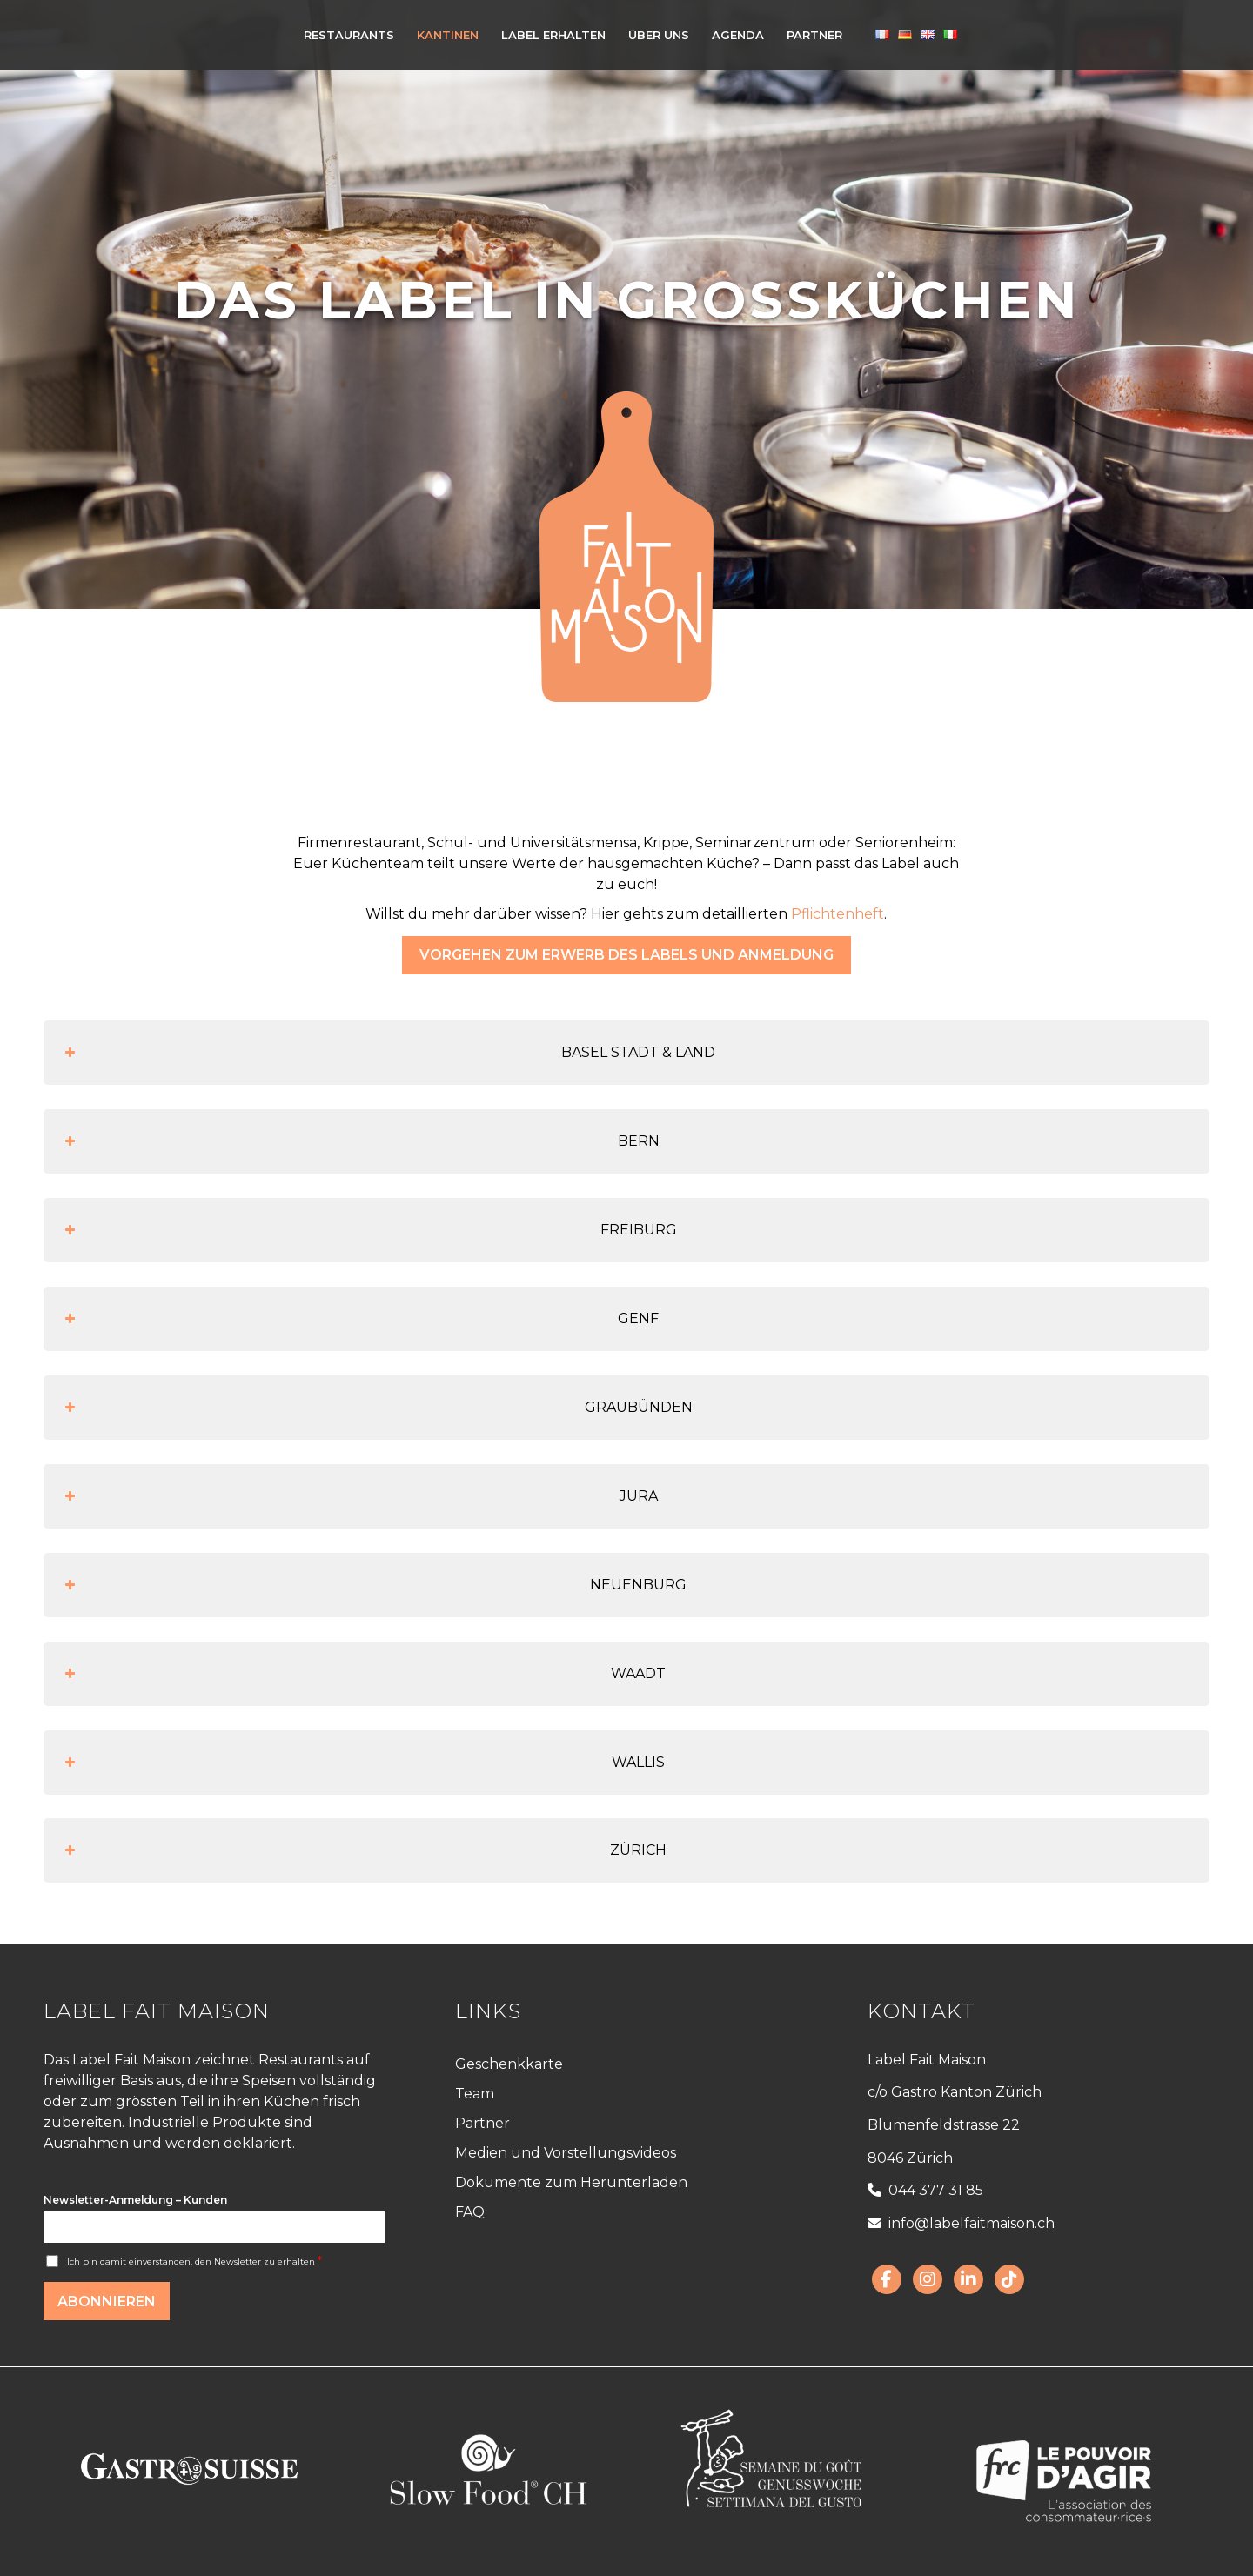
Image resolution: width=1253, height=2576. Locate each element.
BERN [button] (360, 1141)
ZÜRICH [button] (364, 1850)
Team (474, 2093)
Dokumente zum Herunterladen (571, 2182)
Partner (482, 2123)
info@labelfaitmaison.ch (961, 2223)
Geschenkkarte (509, 2064)
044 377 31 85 (925, 2190)
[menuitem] (348, 35)
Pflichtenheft (837, 914)
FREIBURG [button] (369, 1230)
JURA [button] (359, 1496)
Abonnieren (106, 2301)
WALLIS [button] (363, 1762)
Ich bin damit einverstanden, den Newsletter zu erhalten (194, 2261)
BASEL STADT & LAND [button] (388, 1052)
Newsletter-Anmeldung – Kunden (135, 2199)
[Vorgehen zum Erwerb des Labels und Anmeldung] (626, 955)
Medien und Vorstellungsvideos (565, 2152)
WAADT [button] (363, 1674)
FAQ (470, 2212)
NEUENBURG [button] (374, 1585)
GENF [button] (360, 1319)
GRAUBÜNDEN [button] (377, 1407)
